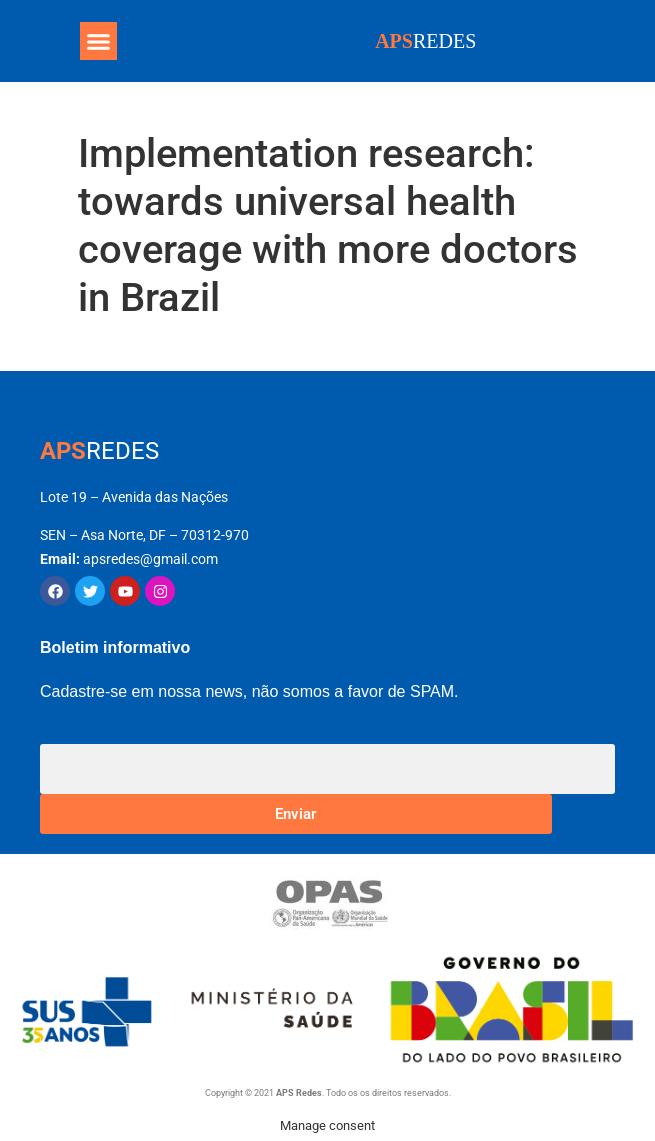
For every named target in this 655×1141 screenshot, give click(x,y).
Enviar (295, 814)
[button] (99, 41)
